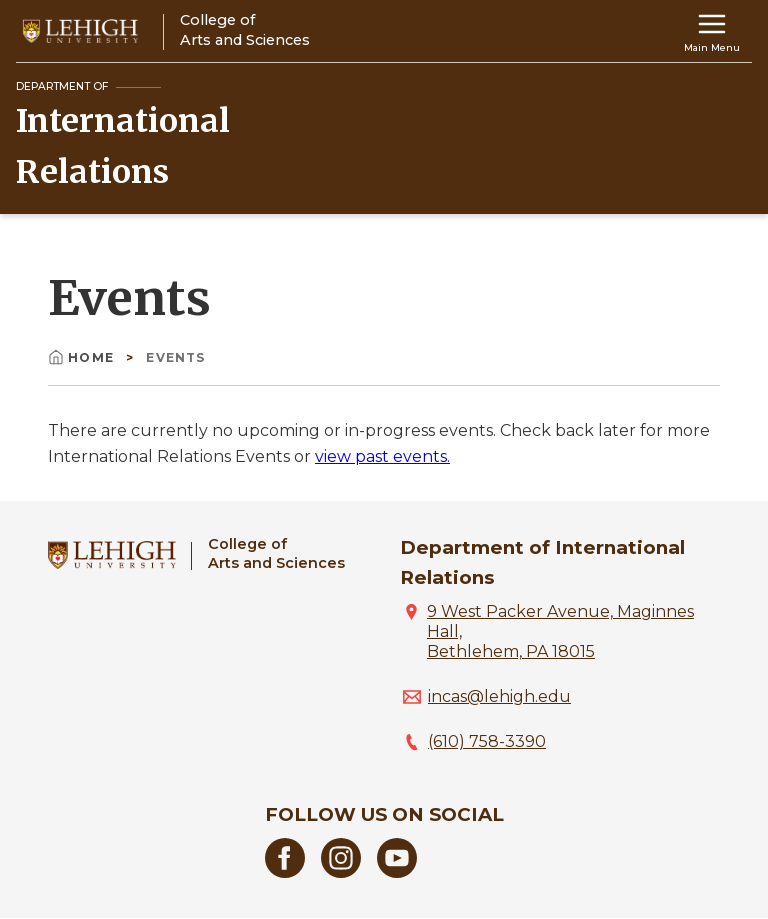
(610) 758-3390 (487, 741)
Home (83, 357)
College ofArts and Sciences (276, 553)
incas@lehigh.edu (499, 696)
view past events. (382, 456)
